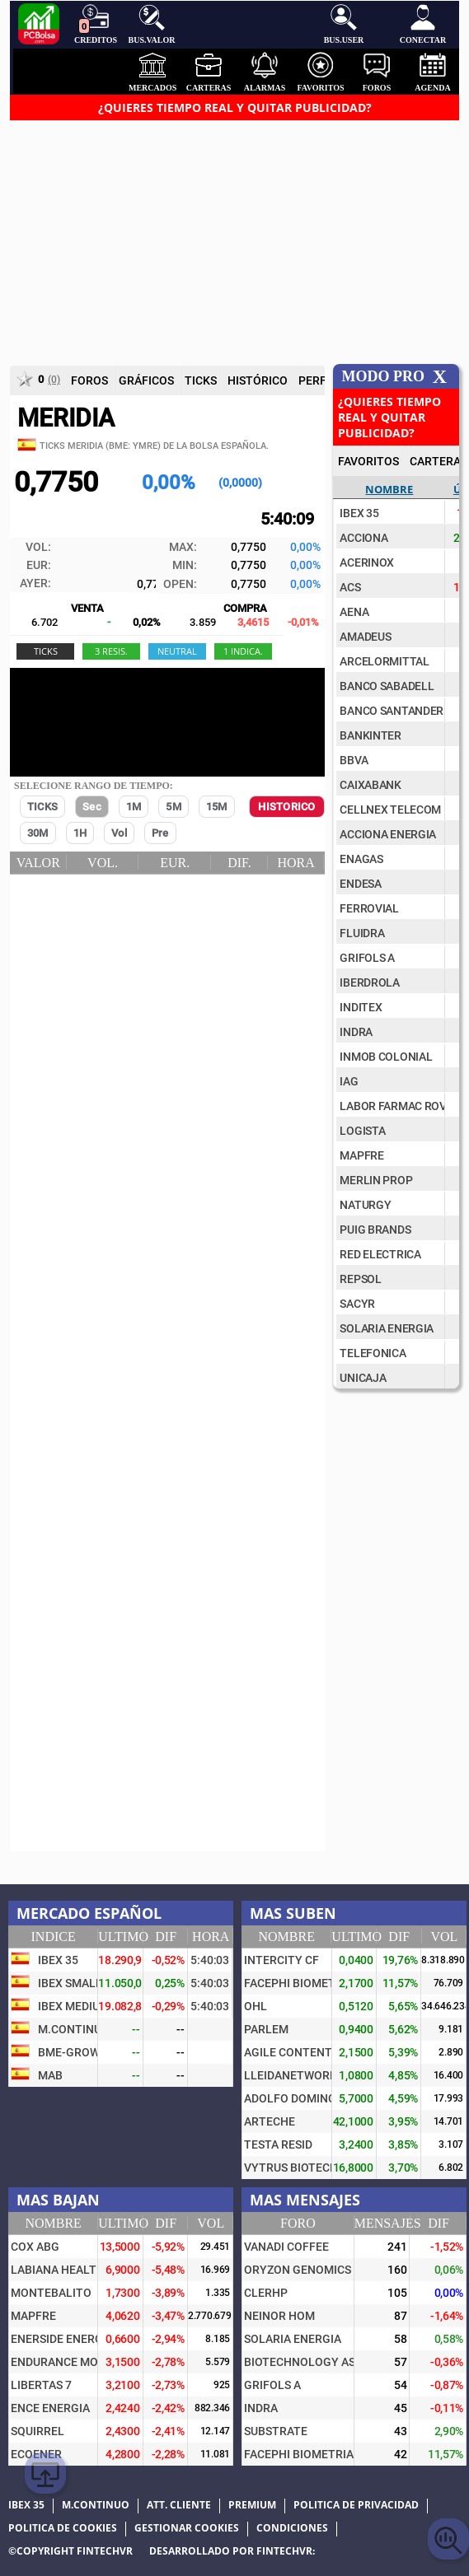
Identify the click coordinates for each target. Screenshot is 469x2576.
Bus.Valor (152, 24)
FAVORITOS (368, 461)
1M (133, 806)
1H (80, 833)
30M (38, 833)
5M (173, 806)
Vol (119, 833)
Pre (160, 833)
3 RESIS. (111, 651)
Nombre (389, 489)
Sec (91, 806)
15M (216, 806)
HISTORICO (286, 806)
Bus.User (344, 24)
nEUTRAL (177, 651)
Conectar (423, 24)
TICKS (42, 806)
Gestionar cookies (186, 2528)
